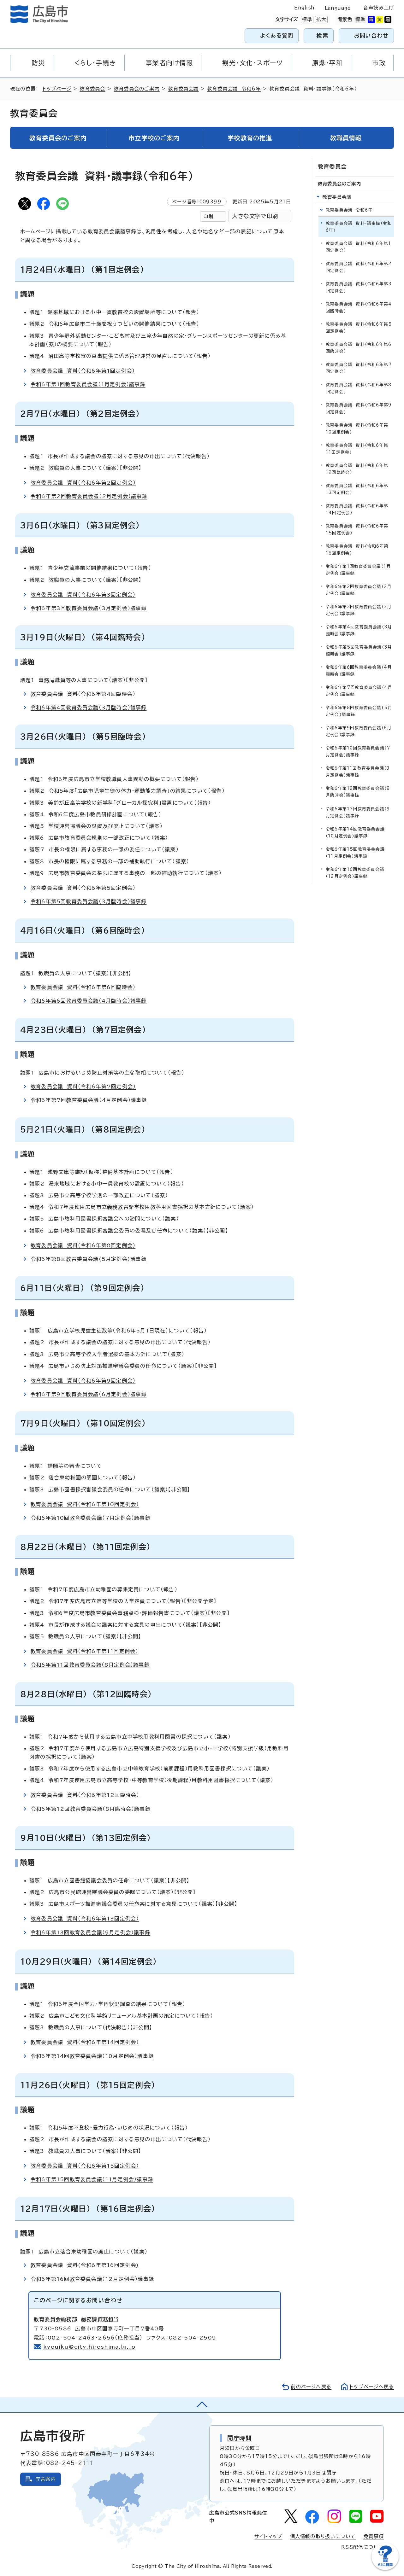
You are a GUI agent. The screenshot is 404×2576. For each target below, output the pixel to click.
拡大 (320, 19)
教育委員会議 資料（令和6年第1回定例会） (83, 370)
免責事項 (373, 2536)
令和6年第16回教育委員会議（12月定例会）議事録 (92, 2279)
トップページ (57, 88)
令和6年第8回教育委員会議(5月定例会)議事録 (89, 1259)
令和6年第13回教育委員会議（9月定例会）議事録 (90, 1932)
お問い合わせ (371, 35)
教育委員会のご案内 (137, 88)
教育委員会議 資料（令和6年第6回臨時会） (83, 987)
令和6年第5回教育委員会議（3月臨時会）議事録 (89, 901)
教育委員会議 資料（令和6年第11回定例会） (84, 1651)
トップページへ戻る (372, 2386)
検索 (322, 35)
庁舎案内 (45, 2479)
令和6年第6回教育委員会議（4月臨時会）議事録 (89, 1000)
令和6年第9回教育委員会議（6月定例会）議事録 (89, 1394)
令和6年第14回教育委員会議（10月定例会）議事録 (92, 2056)
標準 (306, 19)
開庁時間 (239, 2438)
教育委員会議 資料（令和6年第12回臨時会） (85, 1795)
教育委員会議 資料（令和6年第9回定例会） (83, 1380)
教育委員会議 (183, 88)
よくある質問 (276, 35)
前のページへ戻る (311, 2386)
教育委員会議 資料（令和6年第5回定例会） (83, 887)
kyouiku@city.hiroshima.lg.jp (89, 2346)
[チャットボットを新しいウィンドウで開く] (385, 2568)
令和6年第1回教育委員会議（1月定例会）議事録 (88, 384)
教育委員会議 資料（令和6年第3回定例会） (83, 594)
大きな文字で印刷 (255, 216)
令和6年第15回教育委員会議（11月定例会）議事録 (92, 2179)
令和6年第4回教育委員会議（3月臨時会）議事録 (89, 707)
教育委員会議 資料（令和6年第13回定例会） (85, 1918)
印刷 (208, 216)
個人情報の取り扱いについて (323, 2536)
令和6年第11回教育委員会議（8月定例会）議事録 (90, 1664)
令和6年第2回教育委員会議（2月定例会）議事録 (89, 496)
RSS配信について (362, 2547)
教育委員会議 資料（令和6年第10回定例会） (85, 1504)
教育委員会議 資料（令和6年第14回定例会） (85, 2042)
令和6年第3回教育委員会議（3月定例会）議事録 (89, 608)
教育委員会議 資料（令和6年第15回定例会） (85, 2165)
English (304, 7)
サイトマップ (268, 2536)
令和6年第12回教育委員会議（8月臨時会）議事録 (91, 1808)
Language (338, 8)
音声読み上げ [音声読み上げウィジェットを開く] (378, 7)
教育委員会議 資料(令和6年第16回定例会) (85, 2265)
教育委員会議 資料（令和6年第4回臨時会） (83, 693)
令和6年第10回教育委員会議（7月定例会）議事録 (91, 1517)
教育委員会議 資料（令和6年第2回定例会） (83, 482)
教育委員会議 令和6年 (234, 88)
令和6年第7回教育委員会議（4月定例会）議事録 (89, 1100)
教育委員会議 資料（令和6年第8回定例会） (83, 1245)
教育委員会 (92, 88)
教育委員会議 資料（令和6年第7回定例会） (83, 1086)
